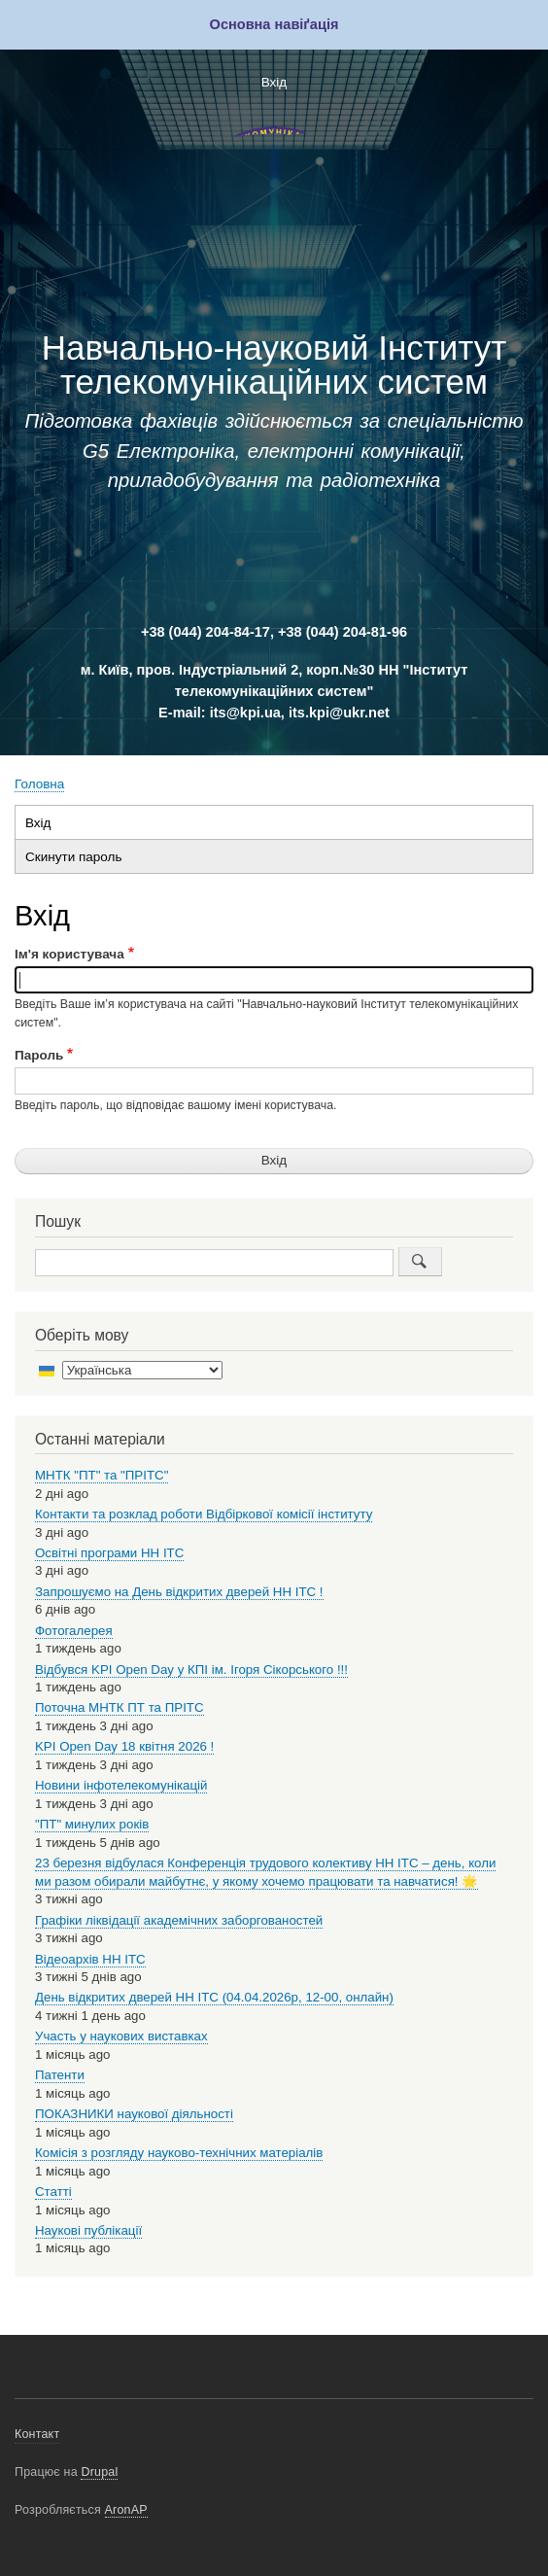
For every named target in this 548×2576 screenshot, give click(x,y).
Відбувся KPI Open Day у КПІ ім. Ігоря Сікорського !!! (191, 1669)
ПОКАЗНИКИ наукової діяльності (134, 2113)
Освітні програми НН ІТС (109, 1553)
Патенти (60, 2075)
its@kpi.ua (245, 712)
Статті (53, 2191)
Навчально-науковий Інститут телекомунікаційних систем (274, 364)
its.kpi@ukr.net (339, 712)
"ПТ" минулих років (92, 1824)
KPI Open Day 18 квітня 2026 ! (124, 1746)
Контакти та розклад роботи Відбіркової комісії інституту (203, 1514)
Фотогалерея (74, 1630)
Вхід (274, 82)
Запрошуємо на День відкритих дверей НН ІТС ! (179, 1591)
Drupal (99, 2472)
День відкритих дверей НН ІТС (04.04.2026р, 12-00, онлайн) (214, 1997)
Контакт (37, 2434)
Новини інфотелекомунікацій (121, 1785)
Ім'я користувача (69, 954)
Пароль (39, 1055)
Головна (39, 784)
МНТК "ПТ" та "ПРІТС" (101, 1475)
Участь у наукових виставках (121, 2036)
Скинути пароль (73, 857)
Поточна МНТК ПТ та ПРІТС (119, 1707)
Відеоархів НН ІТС (90, 1959)
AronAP (126, 2510)
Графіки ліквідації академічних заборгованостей (179, 1920)
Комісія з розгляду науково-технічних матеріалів (179, 2152)
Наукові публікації (88, 2230)
